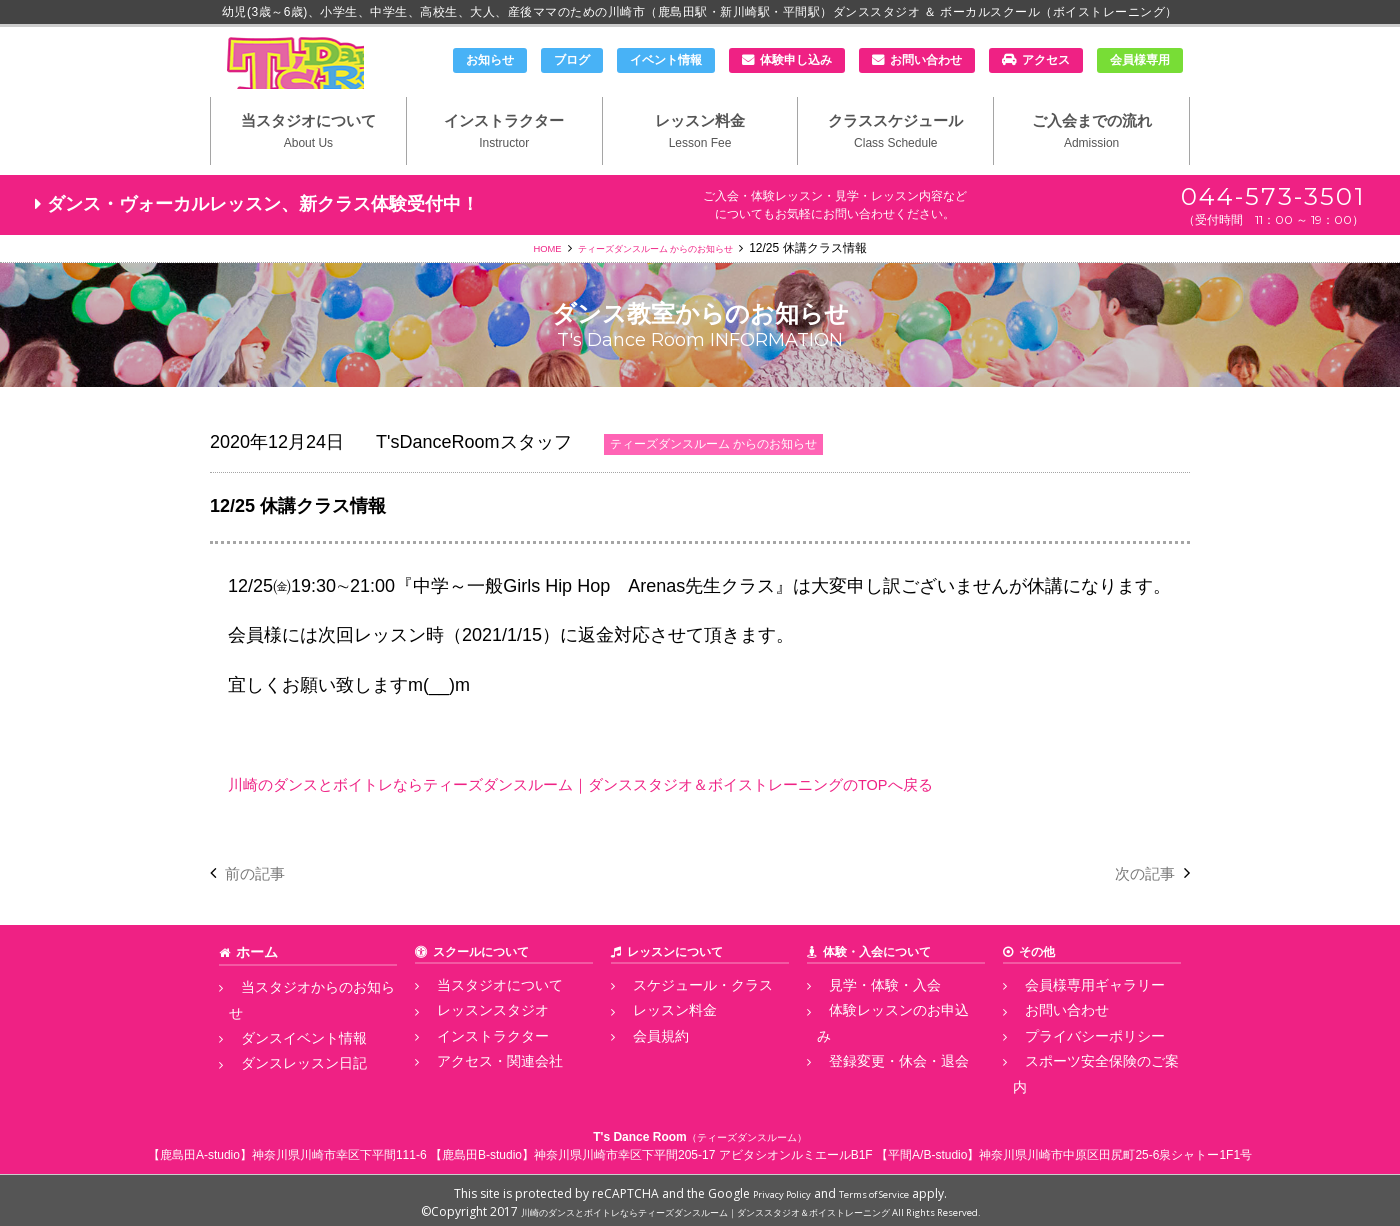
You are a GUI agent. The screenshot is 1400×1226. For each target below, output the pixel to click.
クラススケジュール (895, 161)
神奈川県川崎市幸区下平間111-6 (339, 1150)
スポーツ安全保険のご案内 (1085, 1084)
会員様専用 (1140, 60)
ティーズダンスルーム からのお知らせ (659, 281)
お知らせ (490, 60)
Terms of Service (883, 1188)
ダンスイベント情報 (283, 1040)
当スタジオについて (308, 161)
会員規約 (645, 1062)
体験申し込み (796, 60)
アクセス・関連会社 (479, 1084)
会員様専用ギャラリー (1073, 1017)
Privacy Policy (770, 1188)
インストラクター (504, 161)
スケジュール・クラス (681, 1017)
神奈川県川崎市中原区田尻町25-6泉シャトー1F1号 (1115, 1150)
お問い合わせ (926, 60)
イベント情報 (666, 60)
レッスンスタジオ (473, 1040)
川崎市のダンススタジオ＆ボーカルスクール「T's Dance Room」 (315, 77)
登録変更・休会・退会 (877, 1062)
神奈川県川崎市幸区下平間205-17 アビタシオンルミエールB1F (703, 1150)
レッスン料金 (700, 161)
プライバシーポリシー (1073, 1062)
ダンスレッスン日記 (283, 1062)
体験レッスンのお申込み (883, 1040)
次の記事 (1139, 906)
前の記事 (261, 906)
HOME (522, 281)
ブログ (572, 60)
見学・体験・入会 (865, 1017)
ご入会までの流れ (1091, 161)
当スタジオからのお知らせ (301, 1017)
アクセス (1046, 60)
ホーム (254, 985)
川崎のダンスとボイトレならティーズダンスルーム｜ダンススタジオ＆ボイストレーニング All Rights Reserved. (750, 1206)
